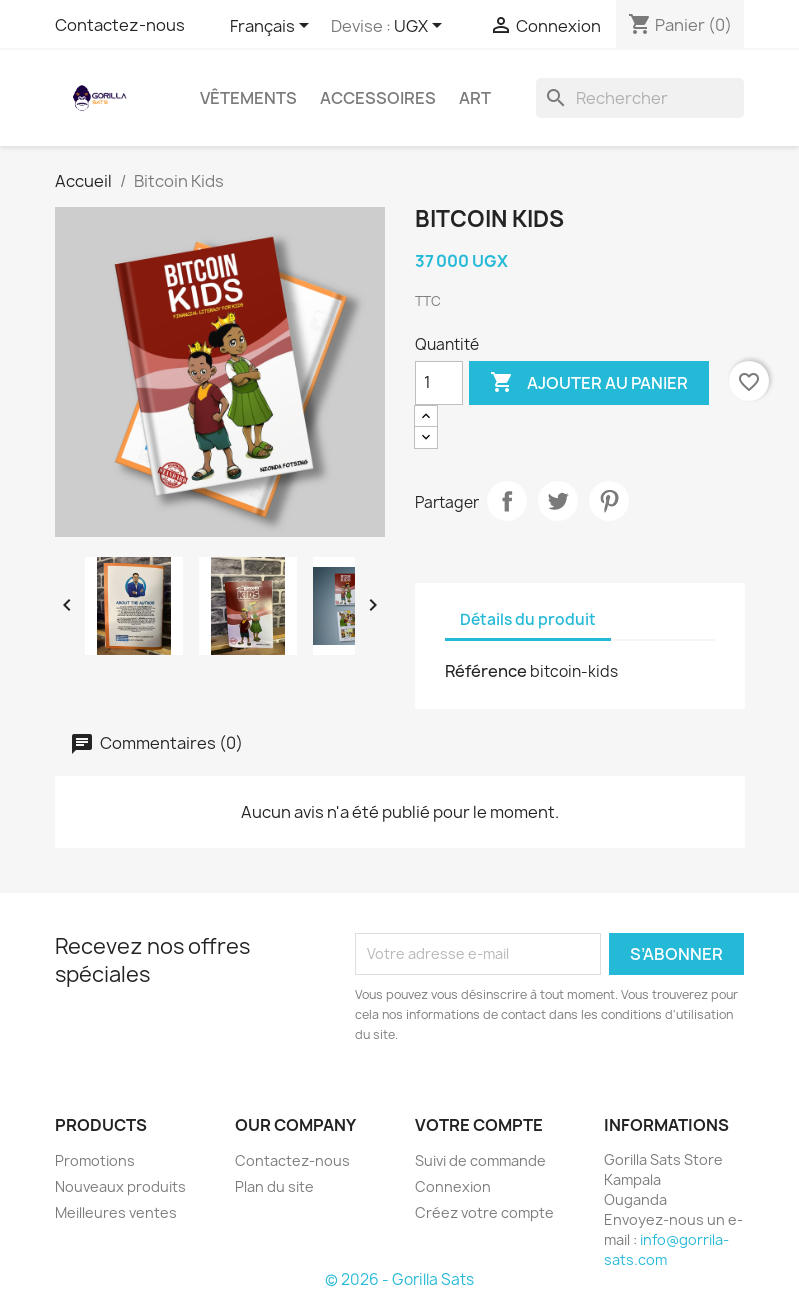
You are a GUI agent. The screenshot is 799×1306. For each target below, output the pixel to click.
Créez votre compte (484, 1212)
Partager (507, 501)
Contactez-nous (120, 25)
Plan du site (274, 1186)
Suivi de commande (480, 1160)
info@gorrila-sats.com (666, 1249)
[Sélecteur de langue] (273, 27)
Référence (486, 671)
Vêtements (248, 98)
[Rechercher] (640, 98)
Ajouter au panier (589, 383)
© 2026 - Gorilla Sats (399, 1279)
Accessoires (378, 98)
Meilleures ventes (116, 1212)
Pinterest (609, 501)
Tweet (558, 501)
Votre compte (479, 1125)
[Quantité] (439, 383)
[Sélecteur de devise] (421, 27)
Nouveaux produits (120, 1186)
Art (475, 98)
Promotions (95, 1160)
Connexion (453, 1186)
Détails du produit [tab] (528, 619)
